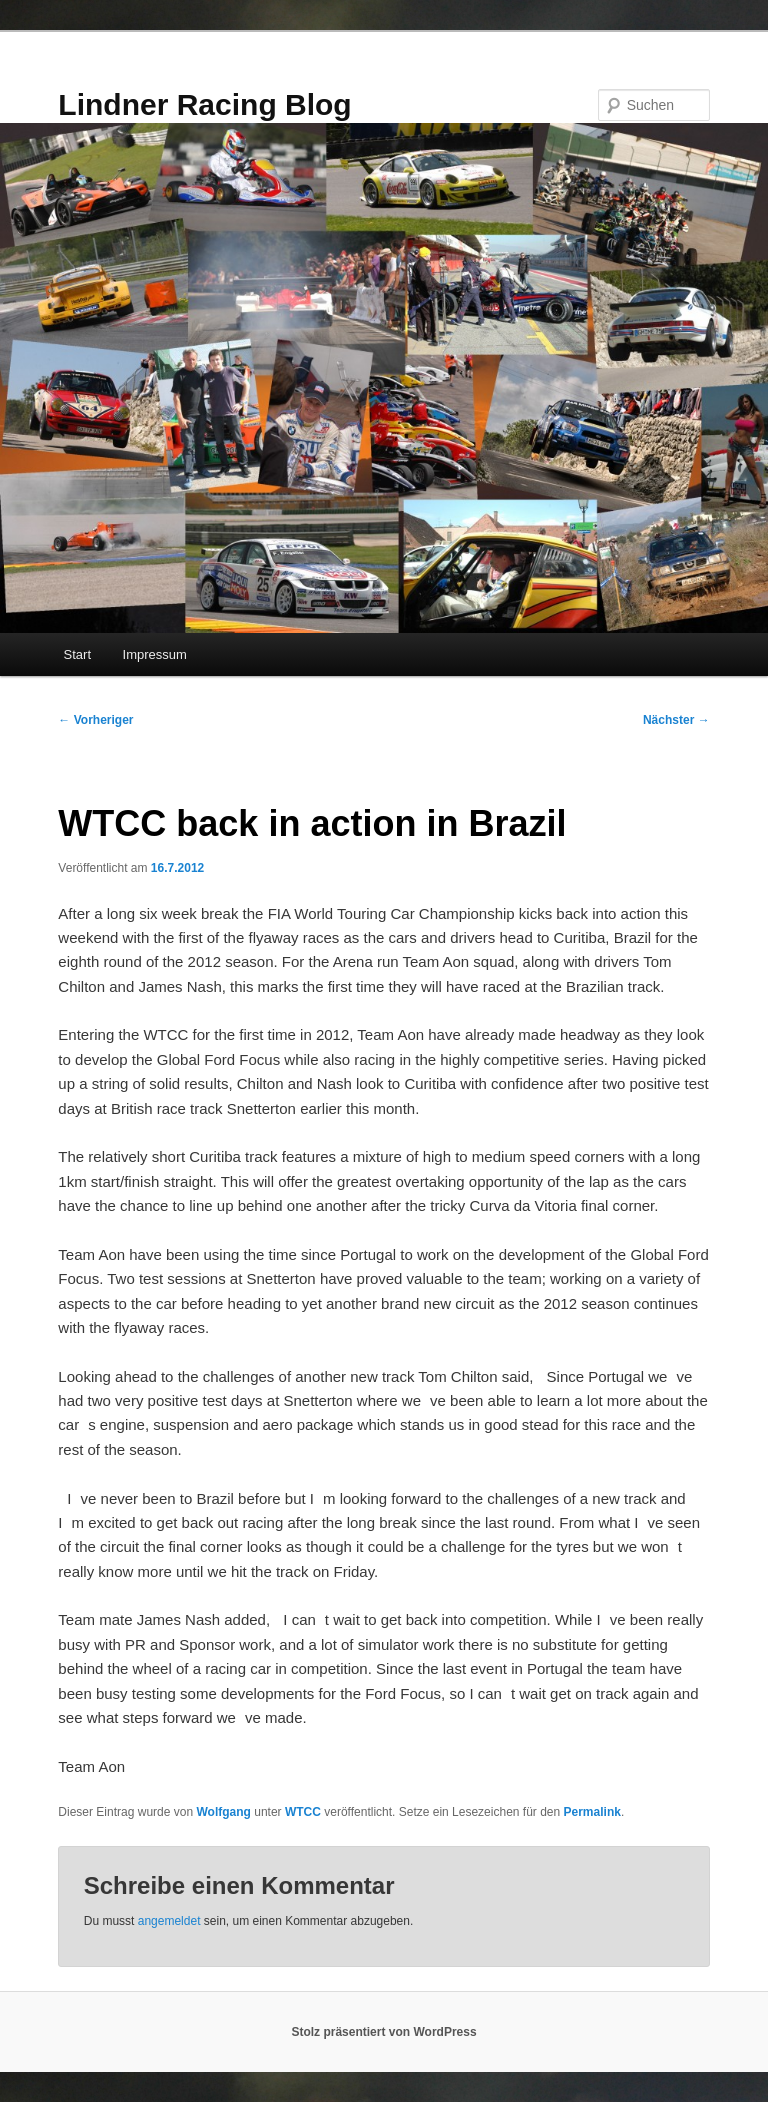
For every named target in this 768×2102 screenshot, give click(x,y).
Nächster (676, 720)
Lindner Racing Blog (204, 104)
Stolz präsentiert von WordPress (383, 2032)
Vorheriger (95, 720)
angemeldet (169, 1921)
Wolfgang (223, 1812)
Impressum (155, 654)
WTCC (303, 1812)
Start (77, 654)
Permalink (592, 1812)
